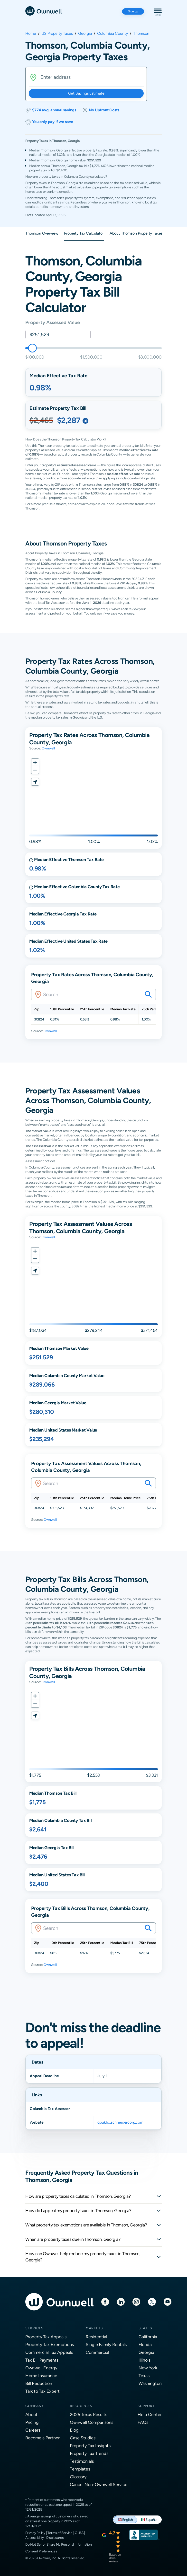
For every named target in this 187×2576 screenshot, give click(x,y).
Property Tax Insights (90, 2445)
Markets (94, 2328)
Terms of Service (60, 2533)
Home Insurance (41, 2375)
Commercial (97, 2352)
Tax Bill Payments (41, 2360)
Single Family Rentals (106, 2344)
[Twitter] (152, 2301)
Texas (144, 2375)
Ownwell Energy (41, 2367)
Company (34, 2406)
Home (30, 33)
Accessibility (34, 2538)
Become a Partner (42, 2437)
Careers (32, 2430)
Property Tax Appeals (45, 2336)
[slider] (32, 348)
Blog (74, 2430)
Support (146, 2406)
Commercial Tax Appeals (49, 2352)
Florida (145, 2344)
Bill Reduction (38, 2383)
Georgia (85, 33)
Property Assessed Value (52, 322)
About (31, 2414)
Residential (96, 2336)
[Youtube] (167, 2301)
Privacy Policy (35, 2533)
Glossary (78, 2476)
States (145, 2328)
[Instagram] (136, 2301)
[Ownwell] (43, 10)
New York (148, 2367)
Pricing (32, 2422)
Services (34, 2328)
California (148, 2336)
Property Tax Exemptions (49, 2344)
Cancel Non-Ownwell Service (98, 2484)
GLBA (79, 2533)
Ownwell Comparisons (91, 2422)
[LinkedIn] (121, 2301)
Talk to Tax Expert (42, 2391)
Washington (150, 2383)
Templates (80, 2468)
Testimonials (82, 2461)
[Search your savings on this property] (148, 994)
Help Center (150, 2414)
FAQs (143, 2422)
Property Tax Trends (89, 2453)
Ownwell (48, 748)
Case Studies (82, 2437)
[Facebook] (105, 2301)
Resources (81, 2406)
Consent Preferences (41, 2551)
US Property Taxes (57, 33)
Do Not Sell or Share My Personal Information (58, 2544)
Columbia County (112, 33)
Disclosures (55, 2538)
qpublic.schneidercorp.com (120, 2122)
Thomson (141, 33)
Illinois (144, 2360)
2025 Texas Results (88, 2414)
